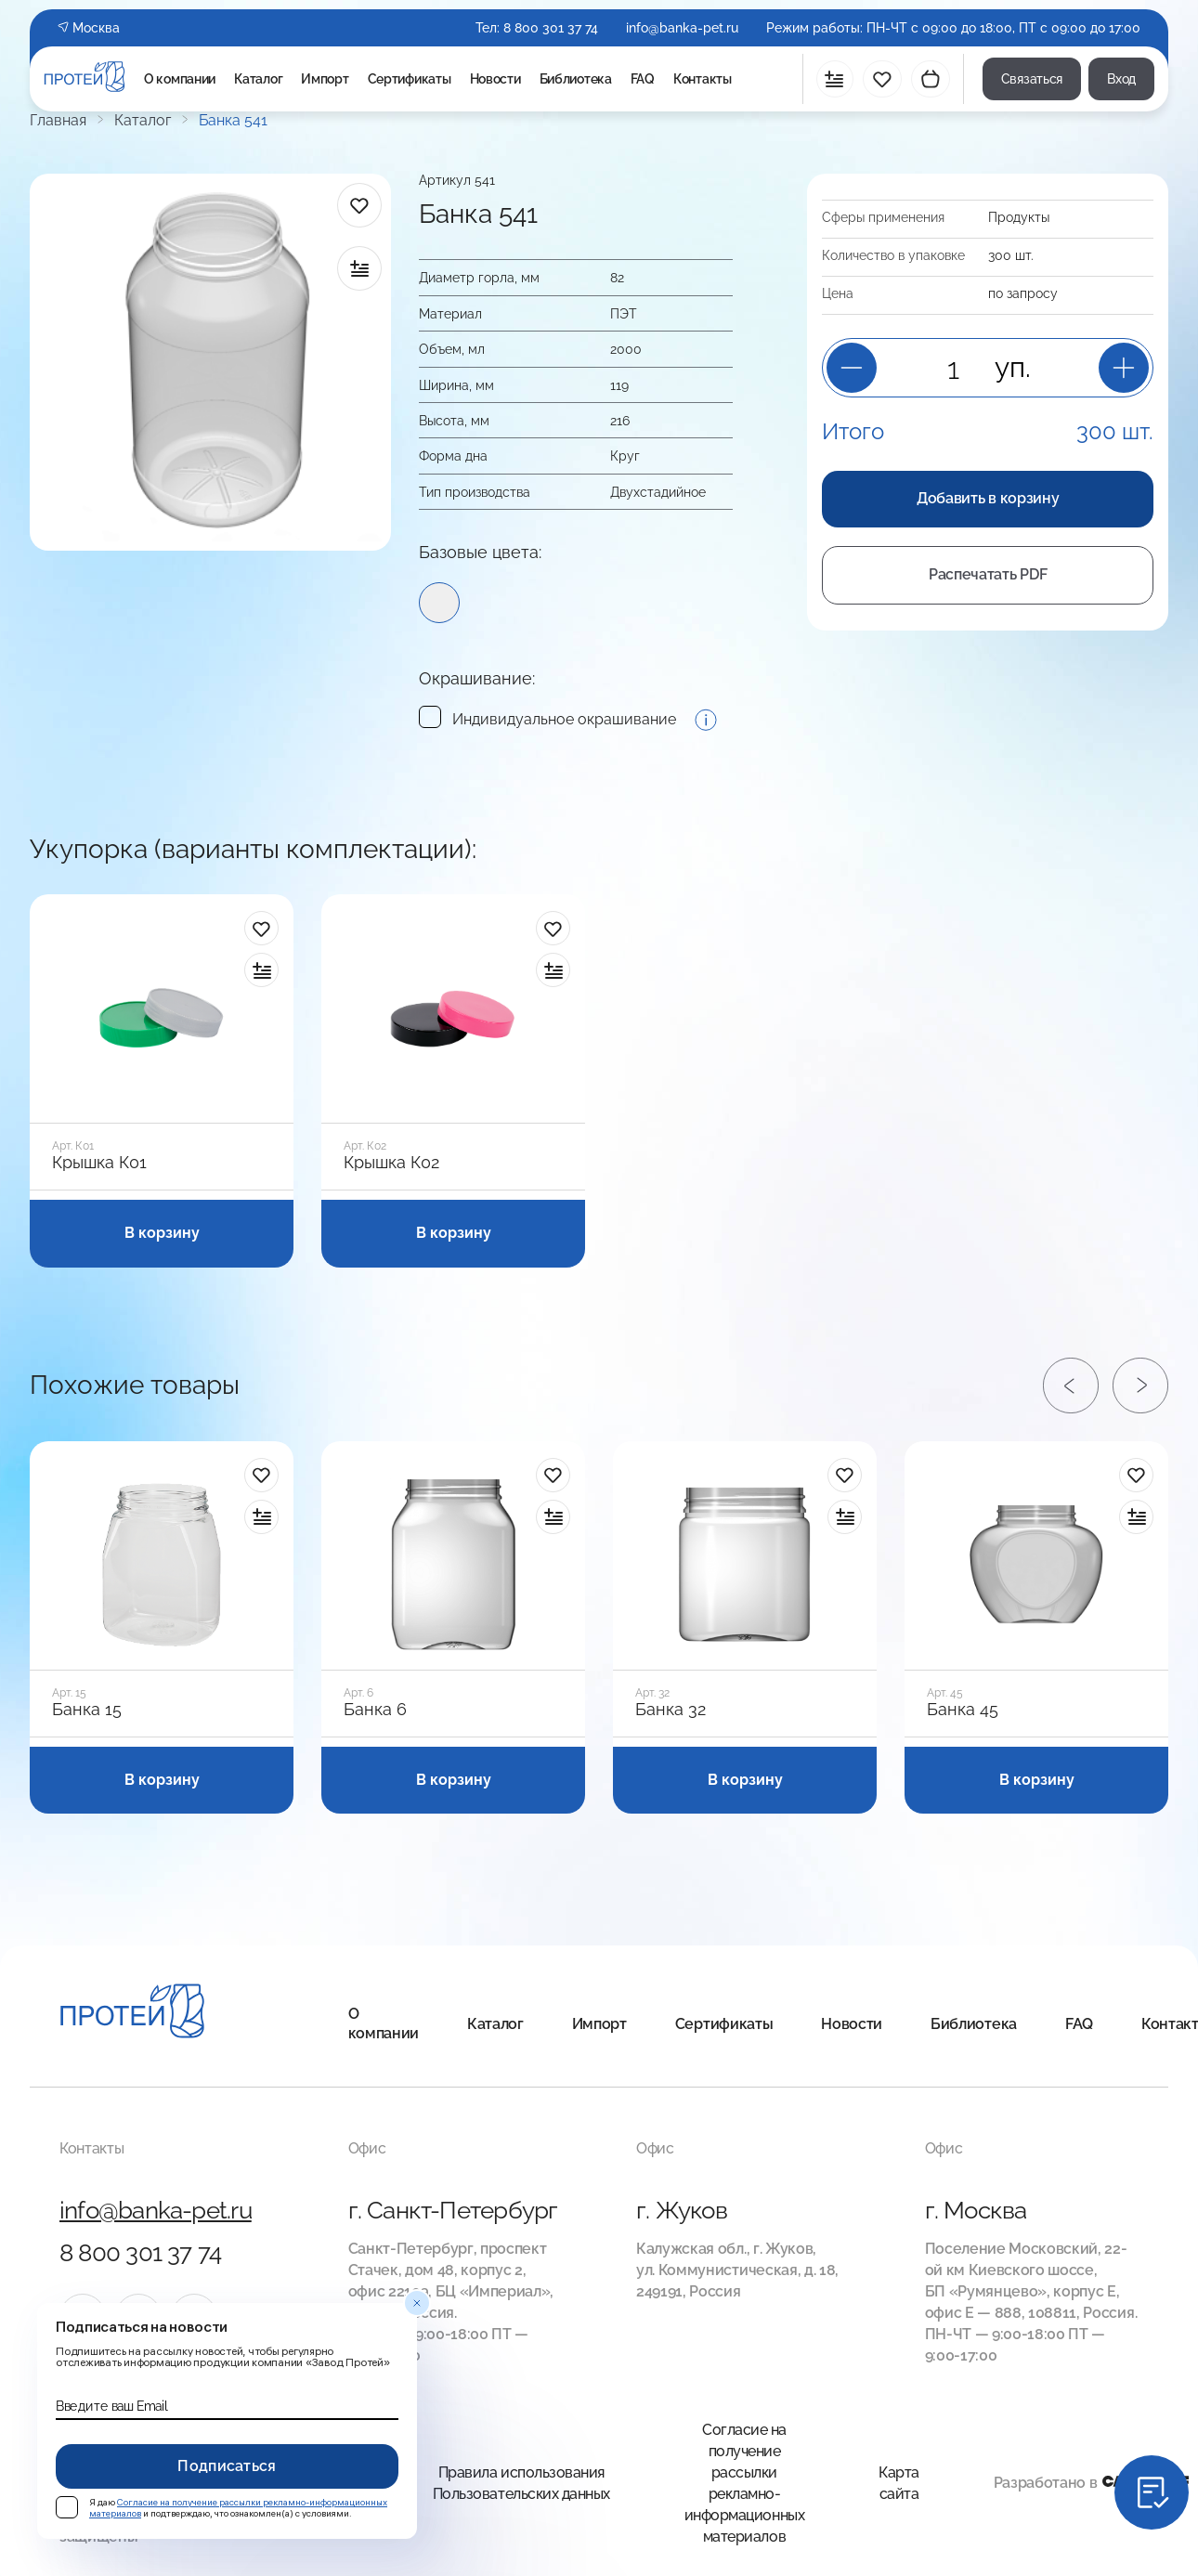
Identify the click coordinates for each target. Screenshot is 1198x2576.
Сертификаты (409, 79)
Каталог (258, 79)
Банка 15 (87, 1709)
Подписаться (227, 2466)
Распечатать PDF (988, 574)
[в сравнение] (359, 268)
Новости (495, 79)
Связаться (1031, 79)
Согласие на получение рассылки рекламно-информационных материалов (744, 2483)
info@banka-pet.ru (682, 27)
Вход (1121, 79)
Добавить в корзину (988, 498)
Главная (58, 120)
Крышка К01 (99, 1162)
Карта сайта (899, 2483)
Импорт (324, 79)
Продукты (1018, 217)
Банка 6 (375, 1709)
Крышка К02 (391, 1162)
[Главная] (132, 2014)
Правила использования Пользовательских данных (521, 2483)
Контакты (702, 79)
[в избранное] (359, 205)
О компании (179, 79)
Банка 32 (670, 1709)
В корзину (162, 1233)
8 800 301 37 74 (550, 27)
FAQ (643, 79)
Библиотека (576, 79)
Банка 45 (962, 1709)
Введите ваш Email (111, 2406)
